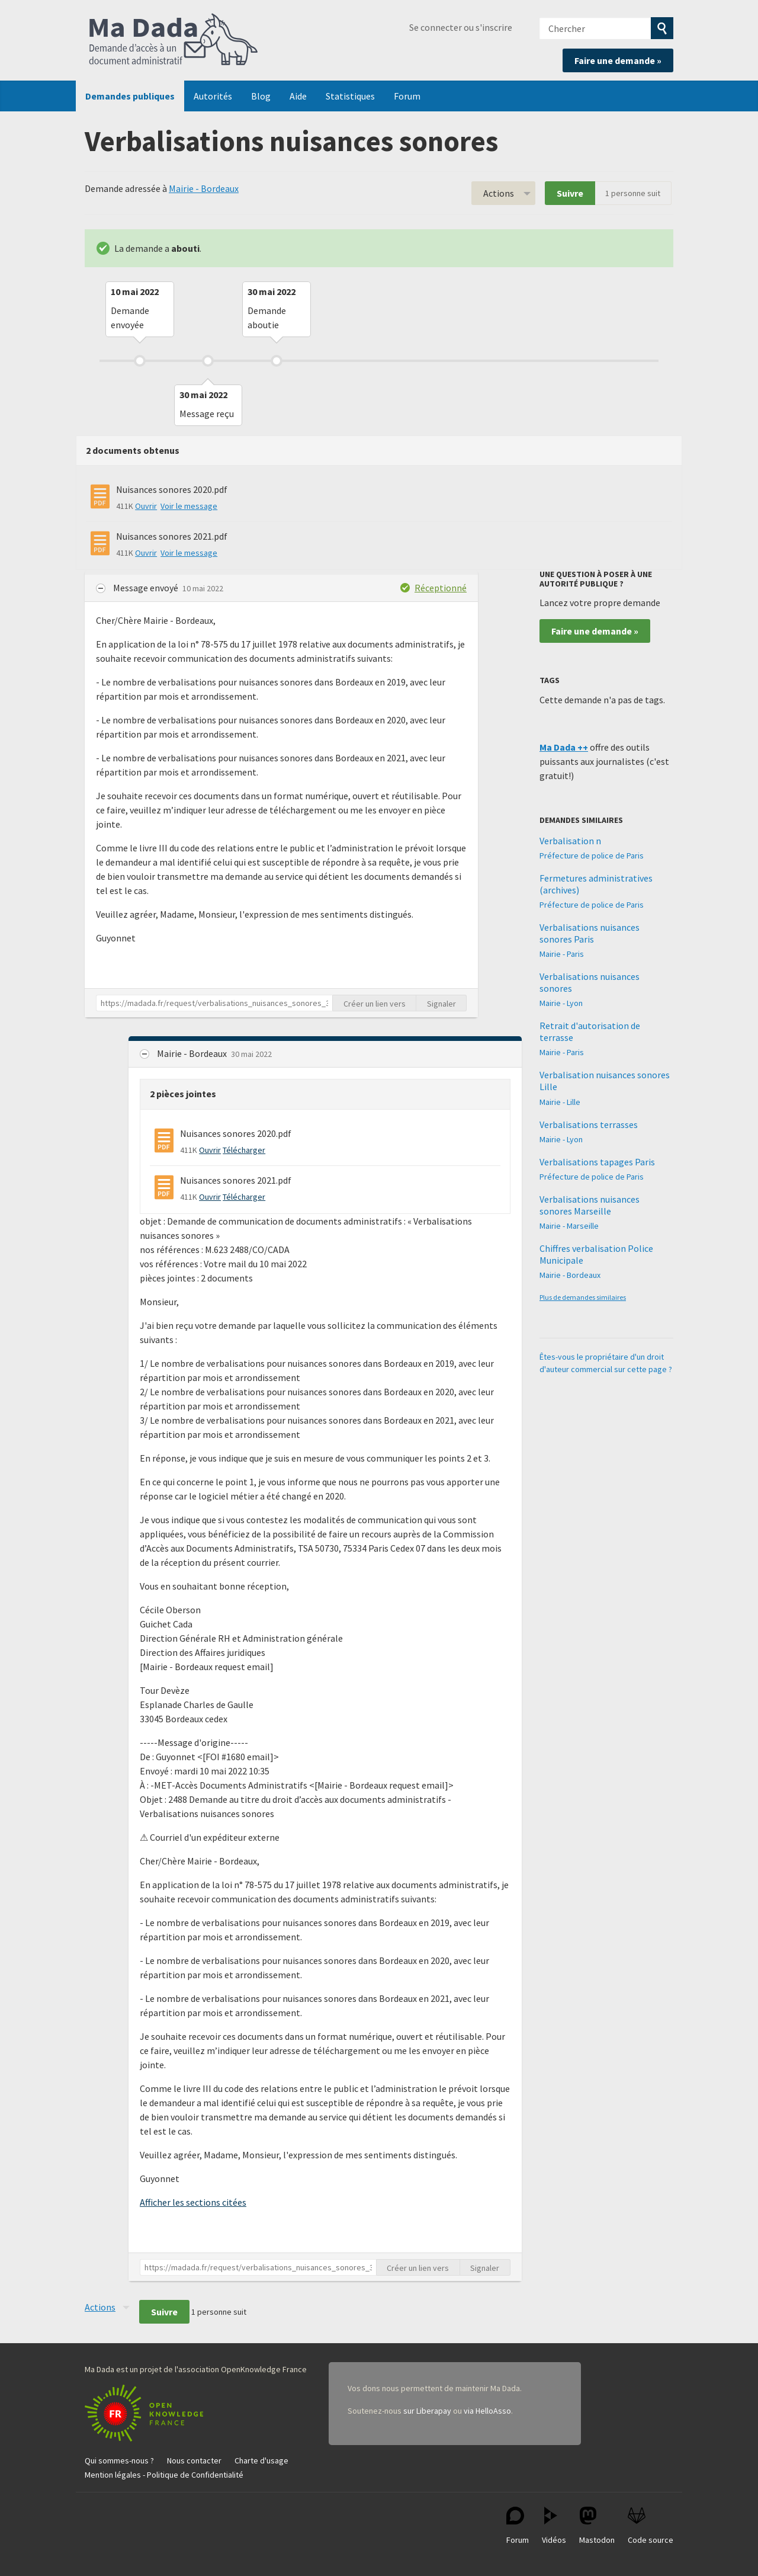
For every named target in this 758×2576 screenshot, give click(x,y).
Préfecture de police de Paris (591, 855)
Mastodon (597, 2526)
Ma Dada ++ (563, 747)
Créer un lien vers (374, 1003)
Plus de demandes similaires (582, 1297)
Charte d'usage (261, 2460)
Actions (498, 193)
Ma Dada (173, 40)
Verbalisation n (570, 841)
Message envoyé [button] (146, 588)
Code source (650, 2526)
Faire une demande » (617, 60)
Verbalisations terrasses (588, 1124)
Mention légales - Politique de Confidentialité (164, 2474)
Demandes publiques (130, 96)
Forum (407, 96)
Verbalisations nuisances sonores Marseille (589, 1205)
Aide (298, 96)
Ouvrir (146, 506)
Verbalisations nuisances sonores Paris (589, 933)
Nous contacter (194, 2460)
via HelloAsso (487, 2410)
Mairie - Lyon (561, 1003)
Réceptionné (441, 588)
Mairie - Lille (559, 1102)
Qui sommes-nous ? (119, 2460)
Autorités (213, 96)
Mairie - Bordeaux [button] (193, 1053)
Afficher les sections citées (193, 2202)
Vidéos (554, 2526)
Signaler (441, 1003)
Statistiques (350, 96)
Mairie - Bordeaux (204, 188)
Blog (261, 96)
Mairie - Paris (561, 954)
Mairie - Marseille (569, 1225)
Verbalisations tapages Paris (597, 1162)
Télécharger (244, 1150)
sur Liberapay (427, 2410)
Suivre (570, 193)
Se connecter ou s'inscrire (460, 27)
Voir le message (188, 506)
